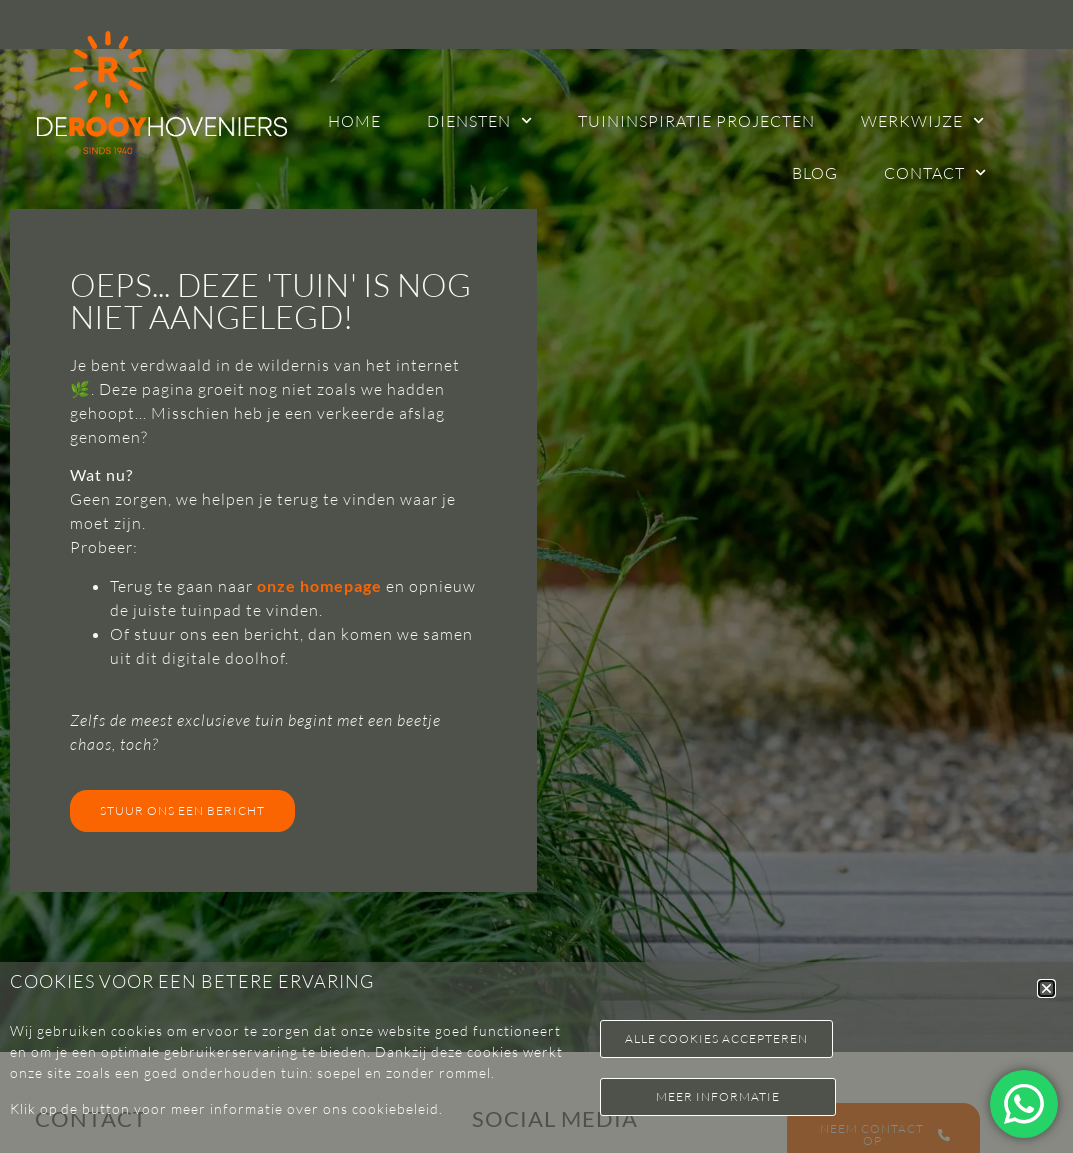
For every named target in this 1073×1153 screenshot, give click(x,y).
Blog (815, 173)
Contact (935, 172)
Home (354, 121)
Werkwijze (922, 120)
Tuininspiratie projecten (696, 121)
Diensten (479, 120)
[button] (1046, 988)
